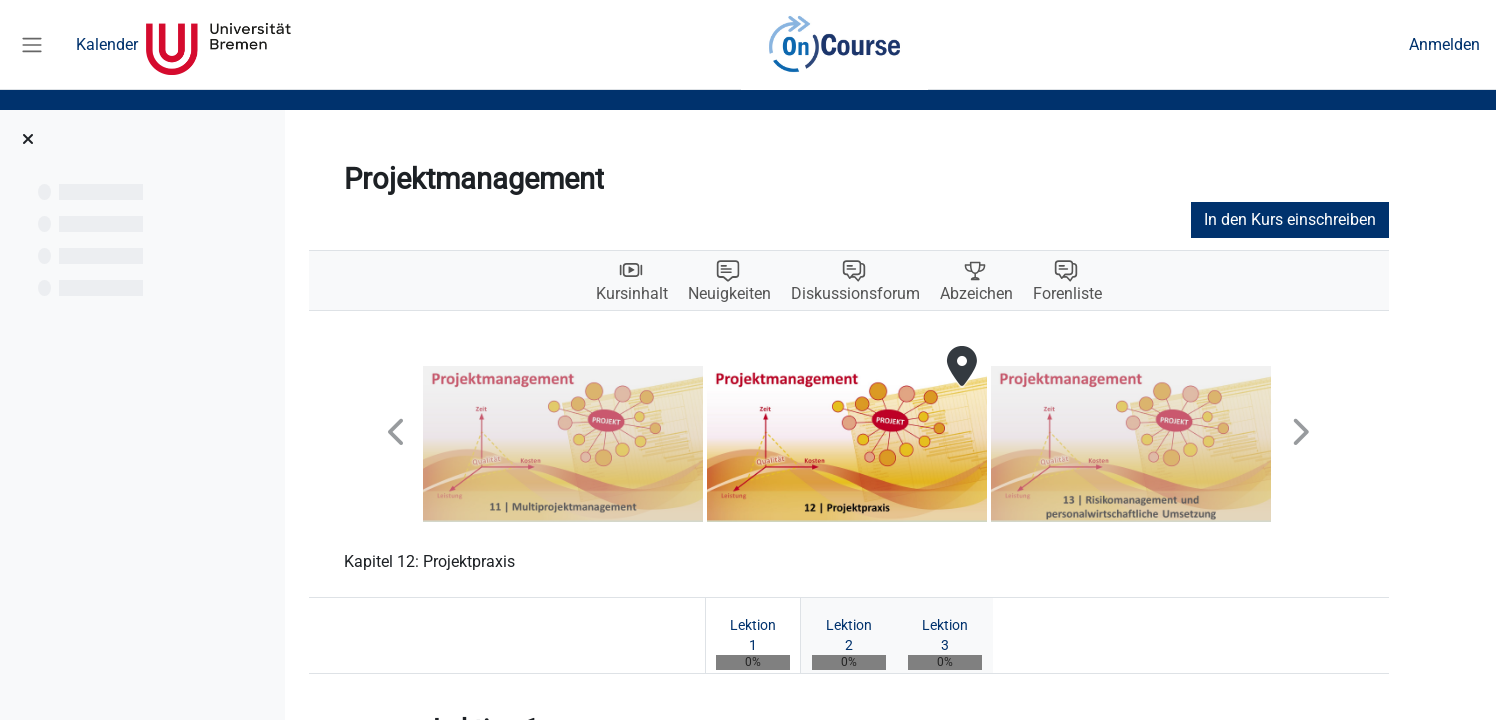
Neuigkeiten (771, 294)
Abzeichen (1018, 294)
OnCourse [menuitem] (834, 45)
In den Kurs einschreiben (1332, 219)
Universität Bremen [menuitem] (218, 45)
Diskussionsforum (897, 294)
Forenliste (1109, 294)
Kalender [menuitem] (107, 44)
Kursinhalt (674, 294)
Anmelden (1444, 44)
